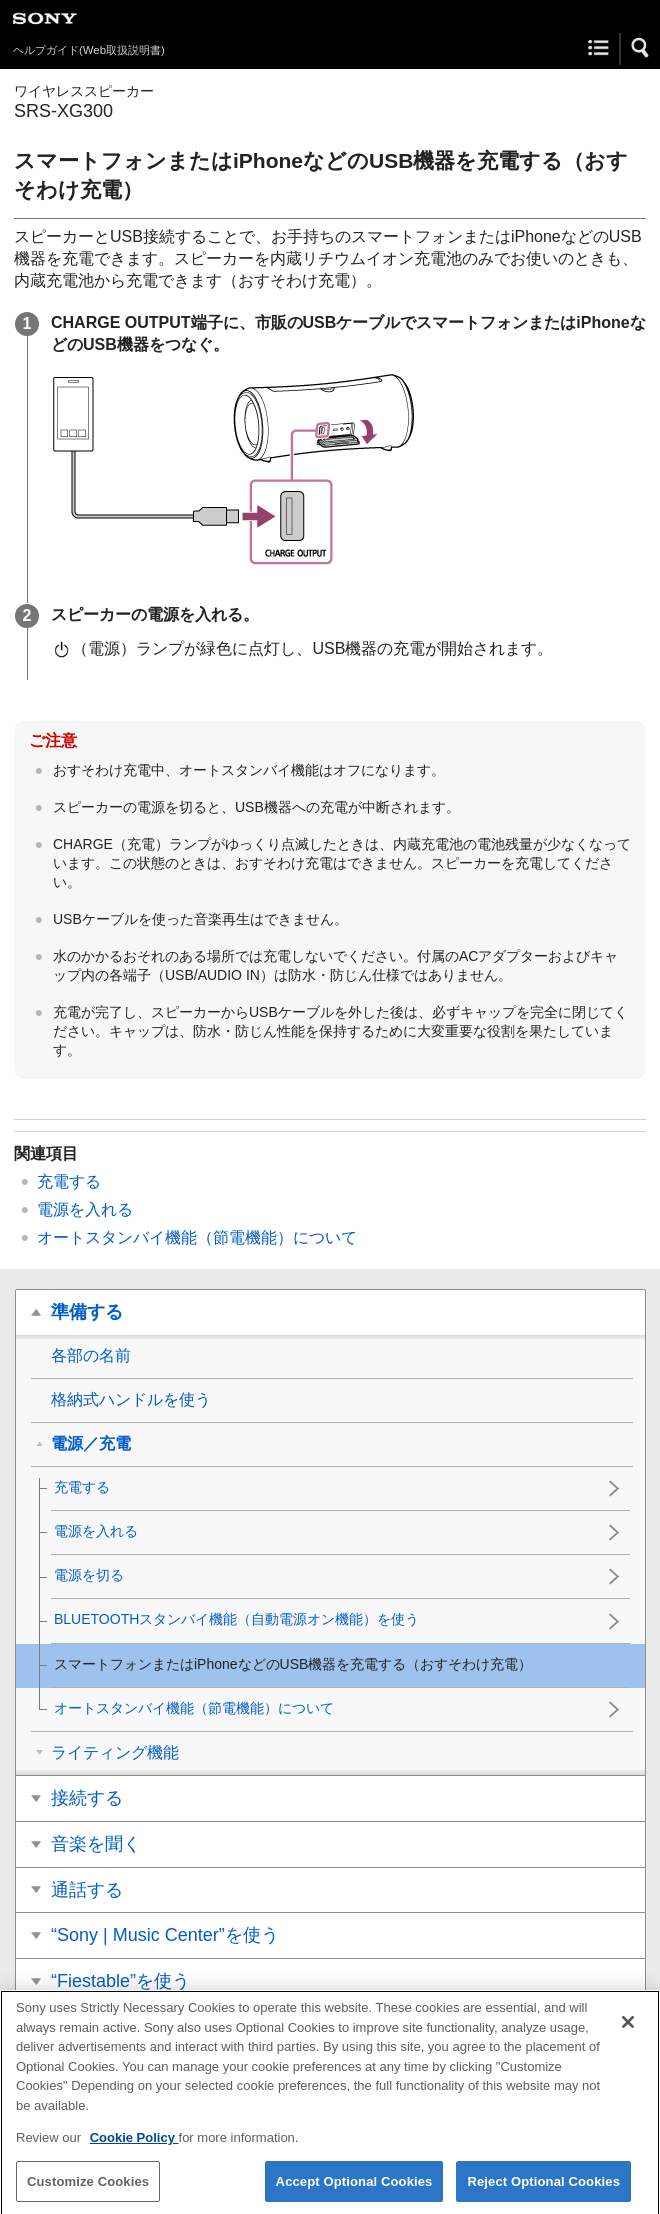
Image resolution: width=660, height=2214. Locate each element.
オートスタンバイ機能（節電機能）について (197, 1237)
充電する (69, 1181)
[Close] (628, 2034)
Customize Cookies (88, 2192)
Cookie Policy (134, 2149)
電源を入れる (85, 1209)
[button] (641, 48)
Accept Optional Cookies (354, 2192)
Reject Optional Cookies (543, 2192)
